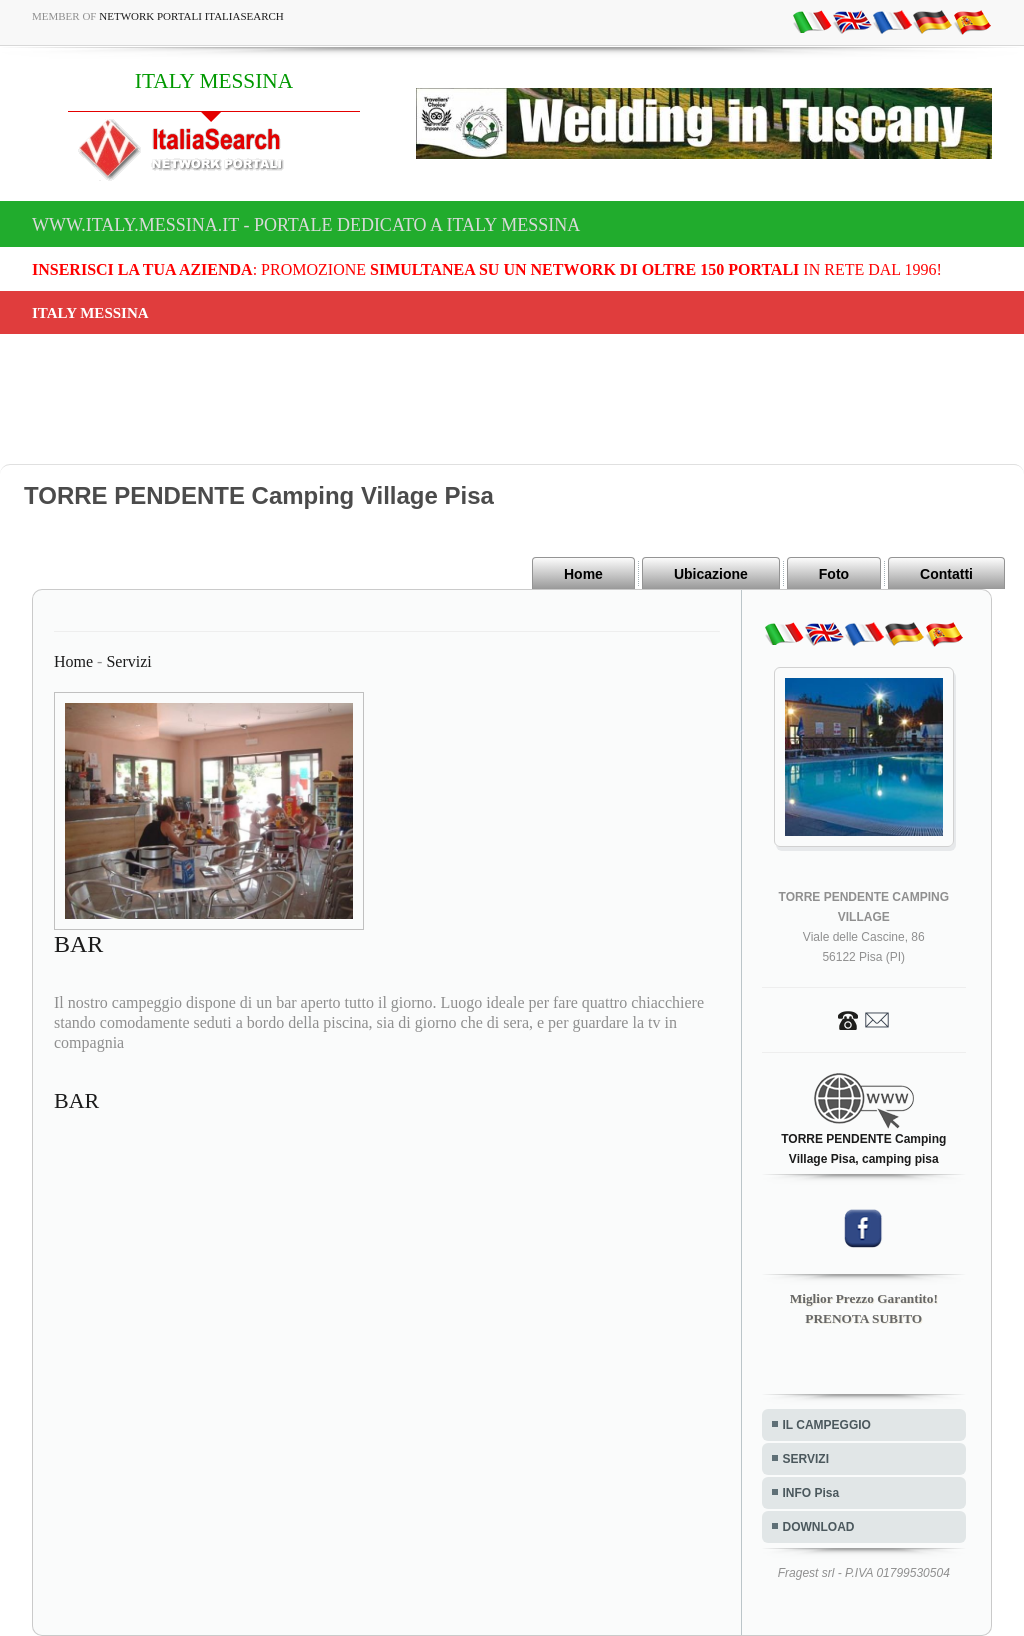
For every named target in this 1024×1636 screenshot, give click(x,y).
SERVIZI (806, 1459)
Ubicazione (711, 574)
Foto (834, 574)
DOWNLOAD (819, 1527)
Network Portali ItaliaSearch (191, 16)
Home (583, 574)
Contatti (946, 574)
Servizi (128, 661)
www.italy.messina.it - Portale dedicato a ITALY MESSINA (306, 225)
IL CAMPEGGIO (827, 1425)
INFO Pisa (811, 1493)
